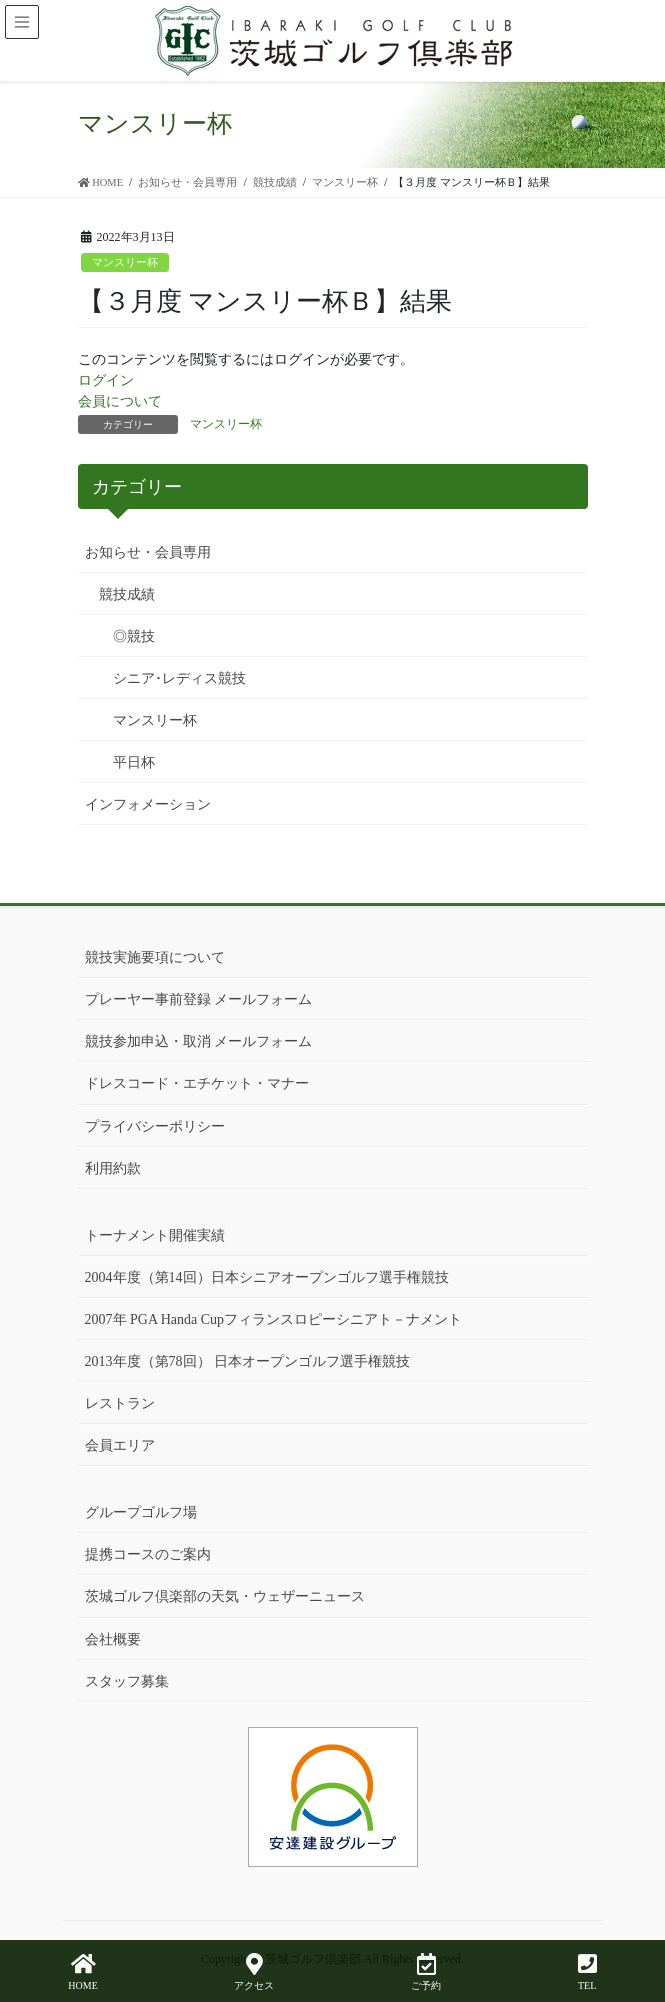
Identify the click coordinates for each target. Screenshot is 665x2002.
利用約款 (113, 1168)
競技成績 (127, 594)
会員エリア (120, 1445)
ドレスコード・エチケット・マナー (197, 1083)
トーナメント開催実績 (155, 1235)
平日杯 (134, 762)
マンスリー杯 (125, 262)
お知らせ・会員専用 (148, 552)
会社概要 (113, 1639)
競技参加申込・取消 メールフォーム (199, 1041)
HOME (82, 1972)
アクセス (254, 1972)
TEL (587, 1972)
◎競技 (134, 636)
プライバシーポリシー (155, 1126)
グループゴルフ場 (141, 1512)
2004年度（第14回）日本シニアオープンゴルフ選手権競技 (267, 1277)
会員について (120, 401)
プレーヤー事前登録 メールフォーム (199, 999)
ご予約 (426, 1972)
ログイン (106, 380)
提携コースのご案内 (148, 1554)
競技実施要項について (155, 957)
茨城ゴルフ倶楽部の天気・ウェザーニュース (225, 1596)
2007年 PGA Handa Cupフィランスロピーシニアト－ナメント (274, 1319)
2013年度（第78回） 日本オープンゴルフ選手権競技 (248, 1361)
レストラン (120, 1403)
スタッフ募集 (127, 1681)
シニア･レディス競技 (179, 678)
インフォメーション (148, 804)
